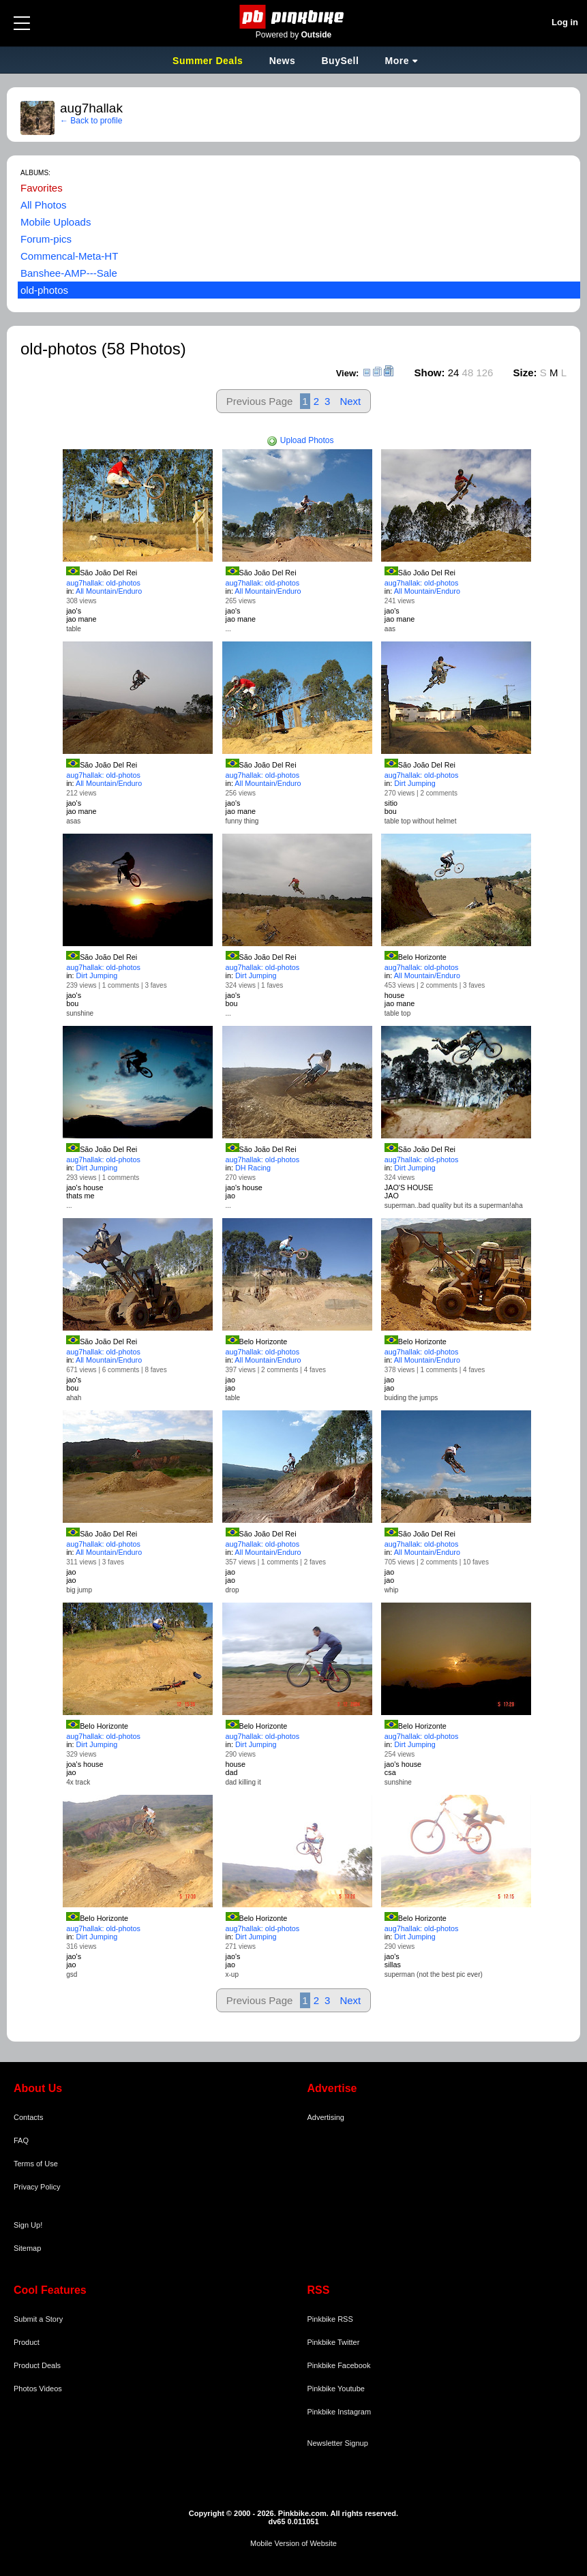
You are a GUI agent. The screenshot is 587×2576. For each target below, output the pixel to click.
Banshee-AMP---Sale (68, 273)
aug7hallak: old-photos (103, 583)
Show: (430, 372)
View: (347, 373)
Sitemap (27, 2248)
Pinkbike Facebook (339, 2365)
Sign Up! (28, 2225)
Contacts (28, 2117)
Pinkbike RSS (330, 2319)
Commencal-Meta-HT (69, 256)
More (397, 60)
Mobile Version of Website (293, 2543)
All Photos (43, 205)
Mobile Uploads (55, 222)
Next (350, 401)
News (282, 60)
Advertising (325, 2117)
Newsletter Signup (337, 2443)
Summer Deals (209, 60)
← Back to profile (91, 120)
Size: (525, 372)
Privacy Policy (37, 2187)
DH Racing (253, 1168)
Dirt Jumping (415, 783)
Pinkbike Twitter (333, 2342)
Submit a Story (38, 2319)
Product (27, 2342)
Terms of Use (36, 2164)
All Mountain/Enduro (109, 591)
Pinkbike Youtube (336, 2388)
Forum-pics (46, 239)
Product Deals (37, 2365)
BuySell (340, 60)
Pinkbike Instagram (339, 2412)
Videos (50, 2388)
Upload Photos (300, 440)
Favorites (41, 188)
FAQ (21, 2140)
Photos (25, 2388)
